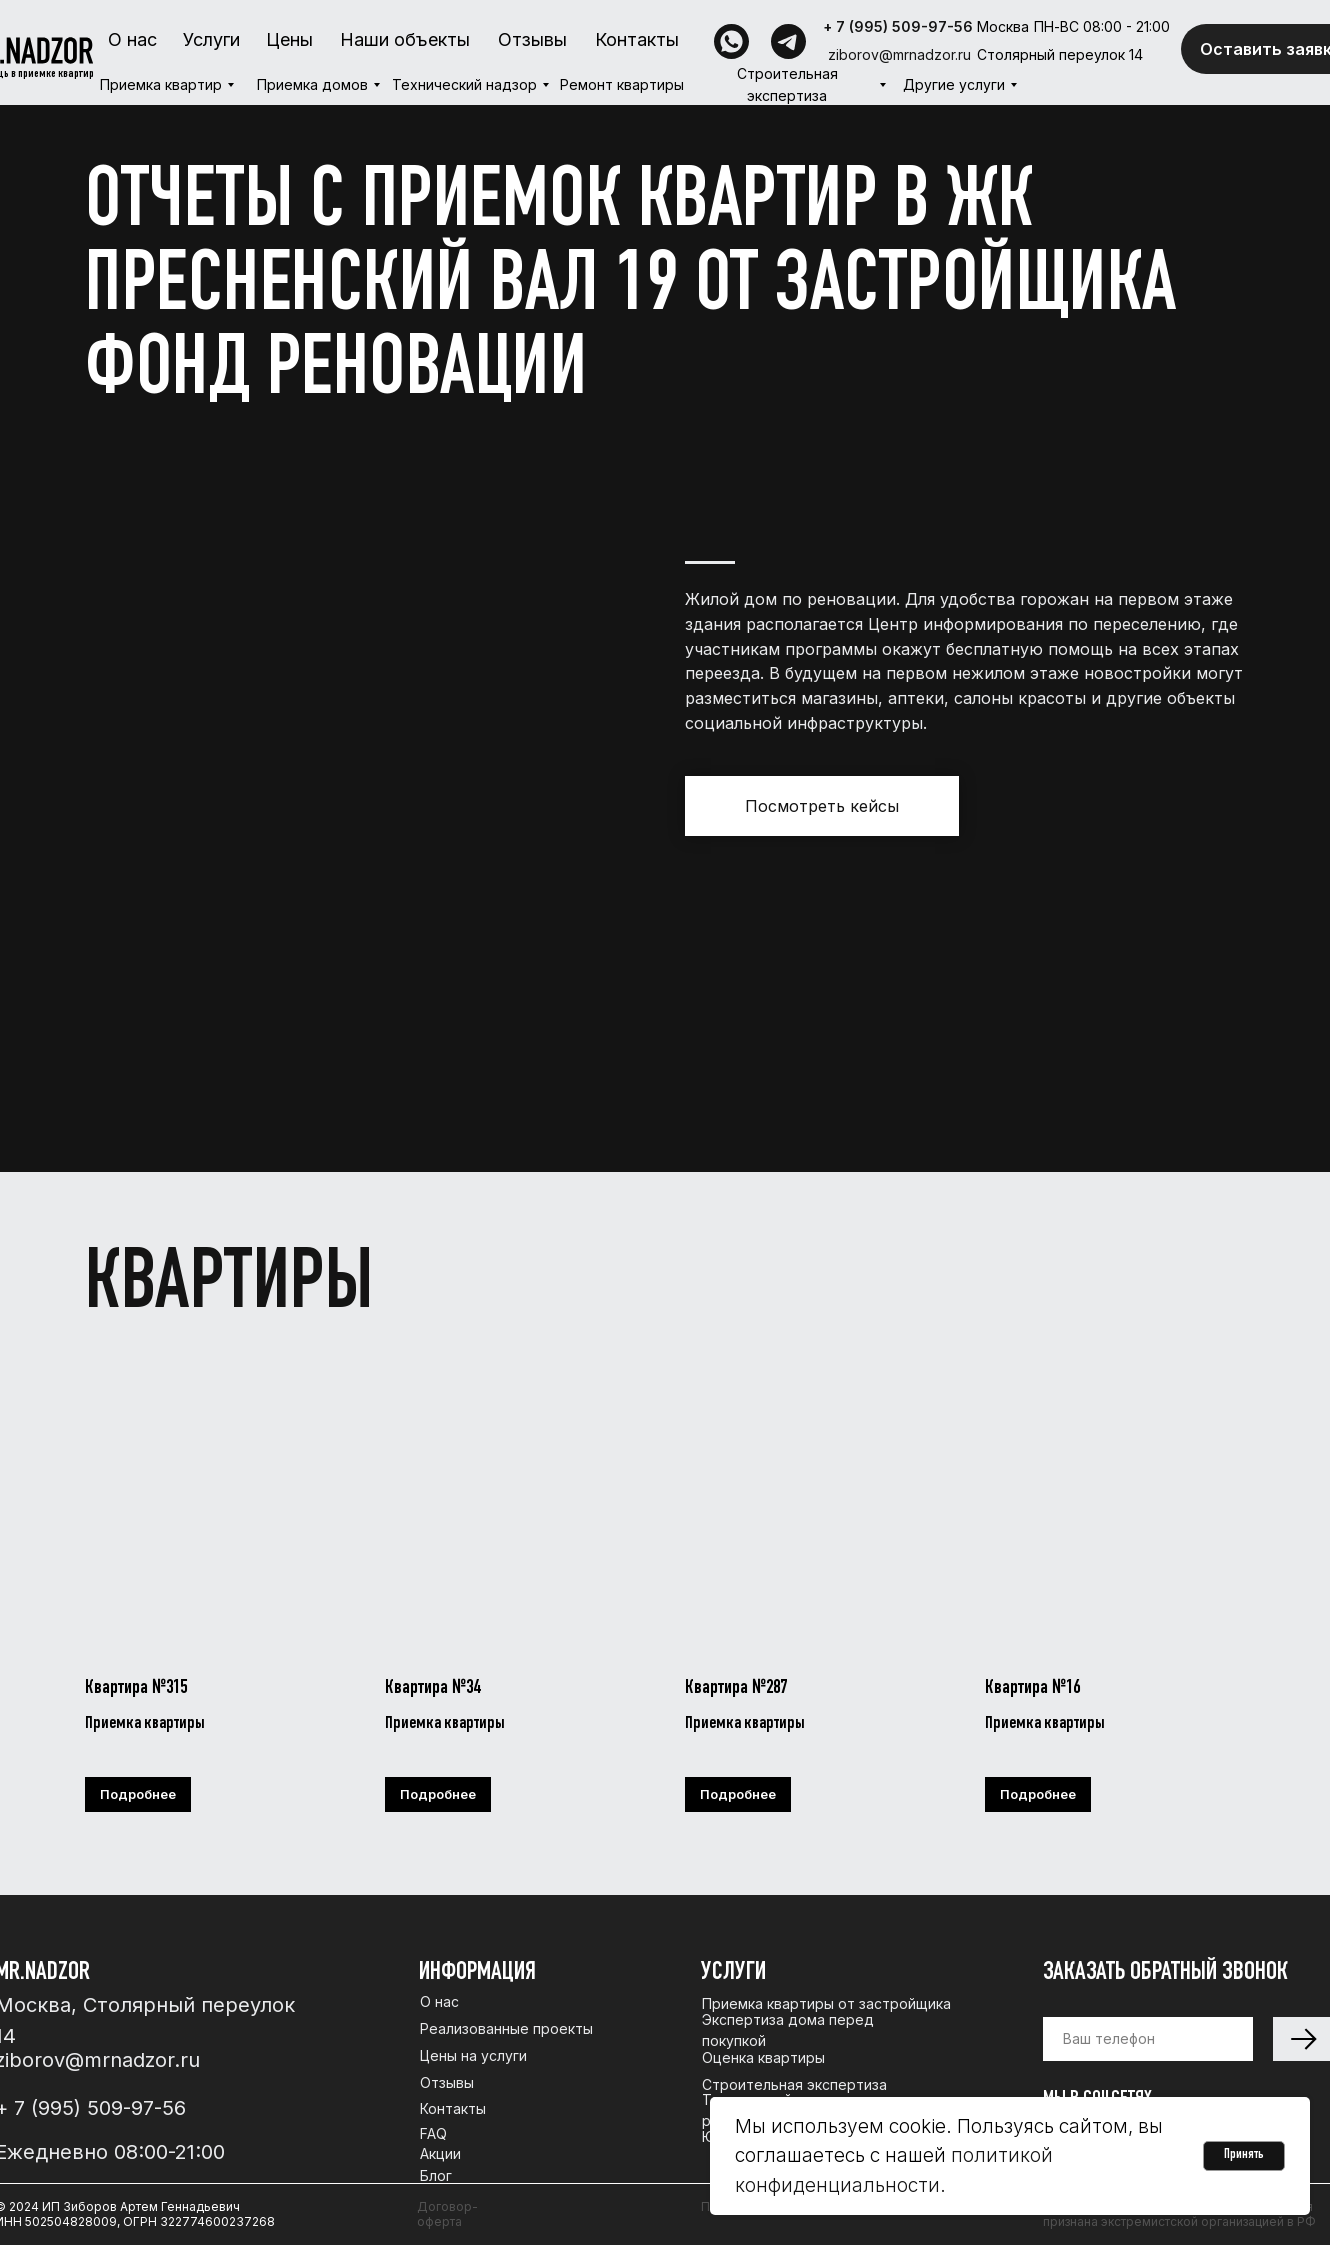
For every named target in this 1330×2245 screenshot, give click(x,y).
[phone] (1148, 2039)
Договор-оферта (447, 2214)
